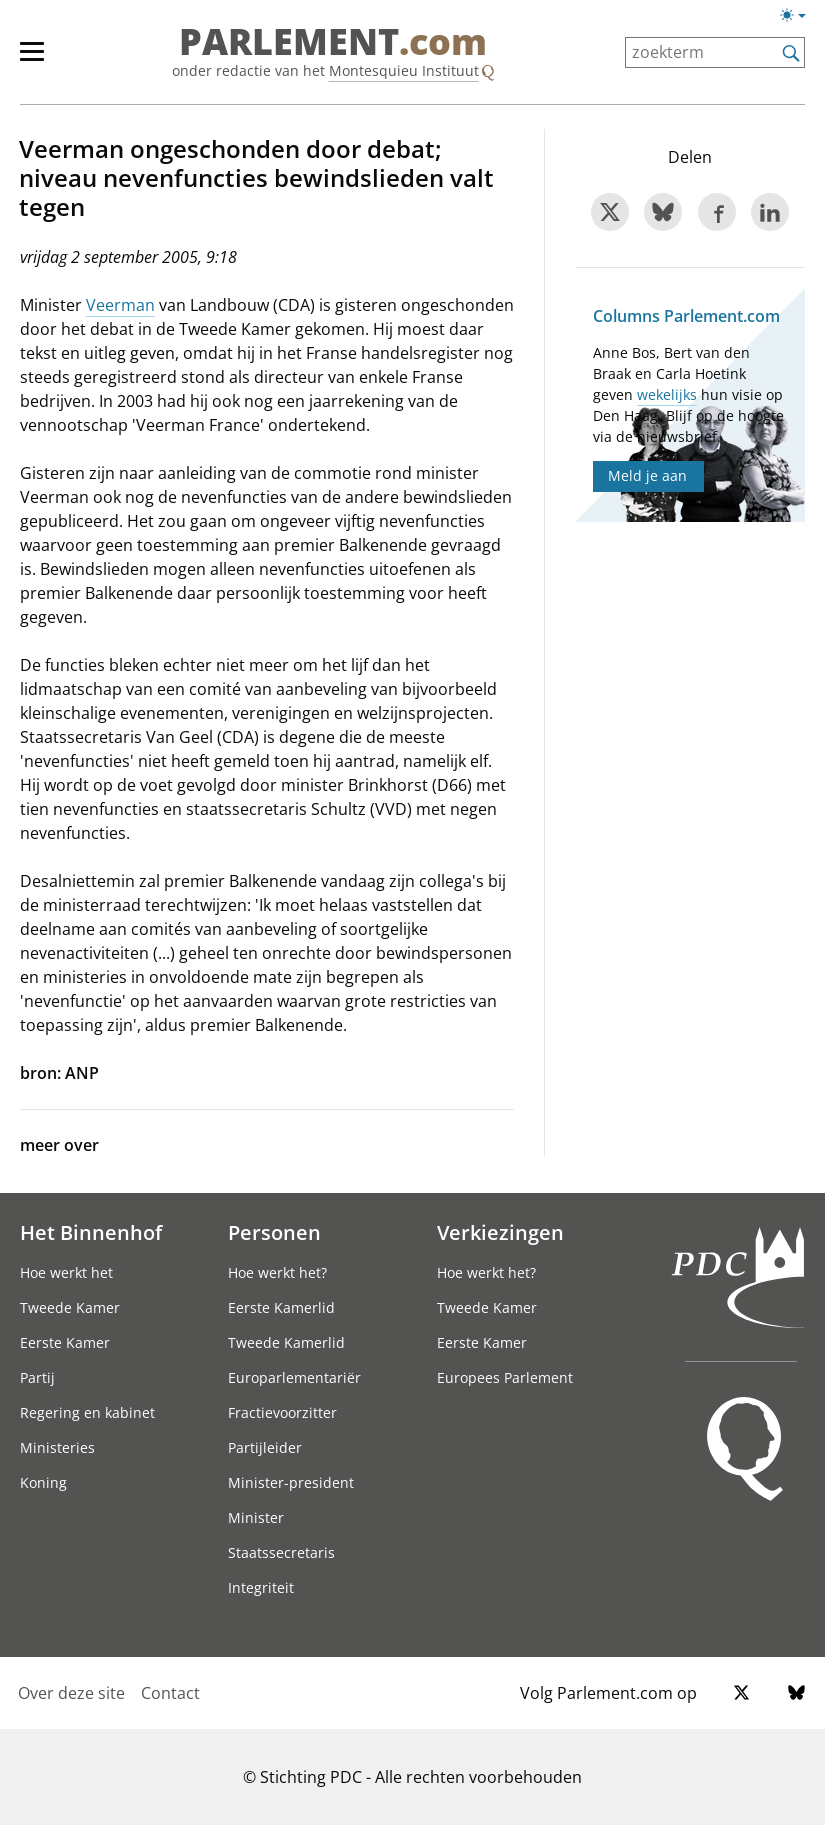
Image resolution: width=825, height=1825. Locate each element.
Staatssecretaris (281, 1552)
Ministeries (57, 1447)
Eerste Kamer (65, 1342)
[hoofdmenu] (42, 60)
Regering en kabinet (87, 1412)
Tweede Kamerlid (286, 1342)
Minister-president (291, 1482)
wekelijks (667, 394)
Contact (170, 1693)
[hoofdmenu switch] (32, 60)
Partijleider (265, 1447)
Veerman (120, 305)
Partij (37, 1377)
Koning (43, 1482)
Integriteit (261, 1587)
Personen (274, 1232)
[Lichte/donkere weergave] (799, 19)
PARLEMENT (333, 42)
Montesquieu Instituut (404, 70)
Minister (256, 1517)
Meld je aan (647, 475)
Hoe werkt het (66, 1272)
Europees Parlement (505, 1377)
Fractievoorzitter (282, 1412)
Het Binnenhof (91, 1232)
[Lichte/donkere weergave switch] (799, 16)
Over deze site (71, 1693)
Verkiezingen (500, 1232)
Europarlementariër (294, 1377)
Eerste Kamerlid (281, 1307)
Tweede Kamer (70, 1307)
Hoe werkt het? (277, 1272)
